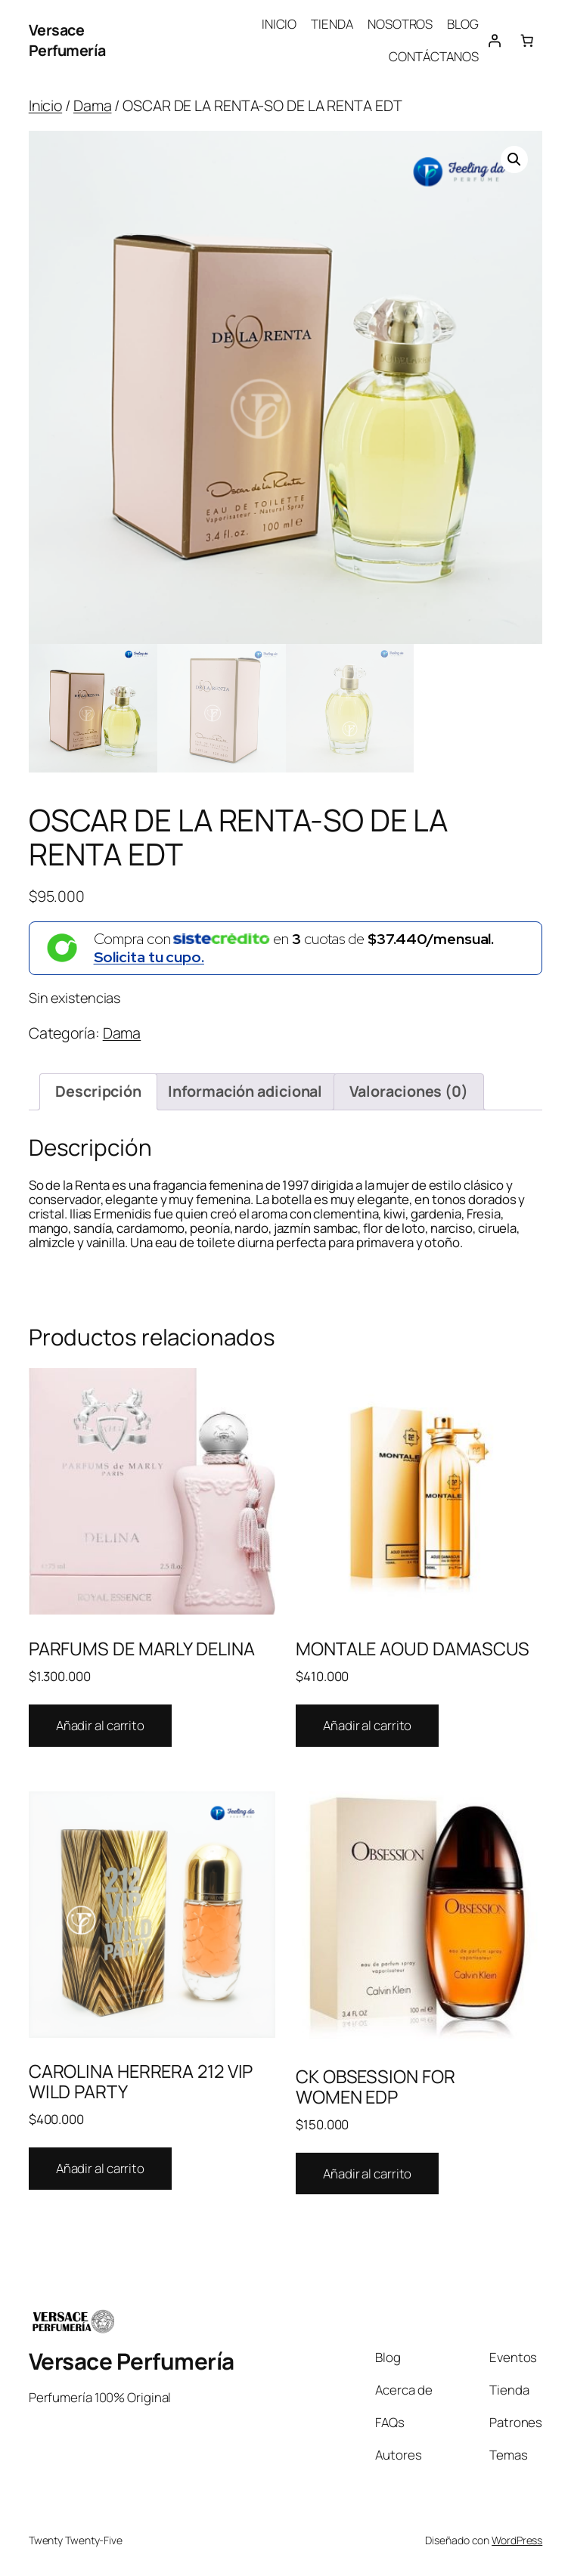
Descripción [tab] (98, 1091)
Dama (92, 105)
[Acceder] (494, 40)
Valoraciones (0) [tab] (408, 1091)
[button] (514, 159)
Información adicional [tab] (245, 1091)
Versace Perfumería (67, 40)
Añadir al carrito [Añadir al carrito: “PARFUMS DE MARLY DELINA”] (100, 1725)
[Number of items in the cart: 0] (526, 40)
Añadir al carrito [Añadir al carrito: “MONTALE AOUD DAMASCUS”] (367, 1725)
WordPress (517, 2540)
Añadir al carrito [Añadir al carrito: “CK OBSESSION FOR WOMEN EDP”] (367, 2173)
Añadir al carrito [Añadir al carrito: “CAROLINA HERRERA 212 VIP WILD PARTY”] (100, 2168)
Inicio (45, 105)
